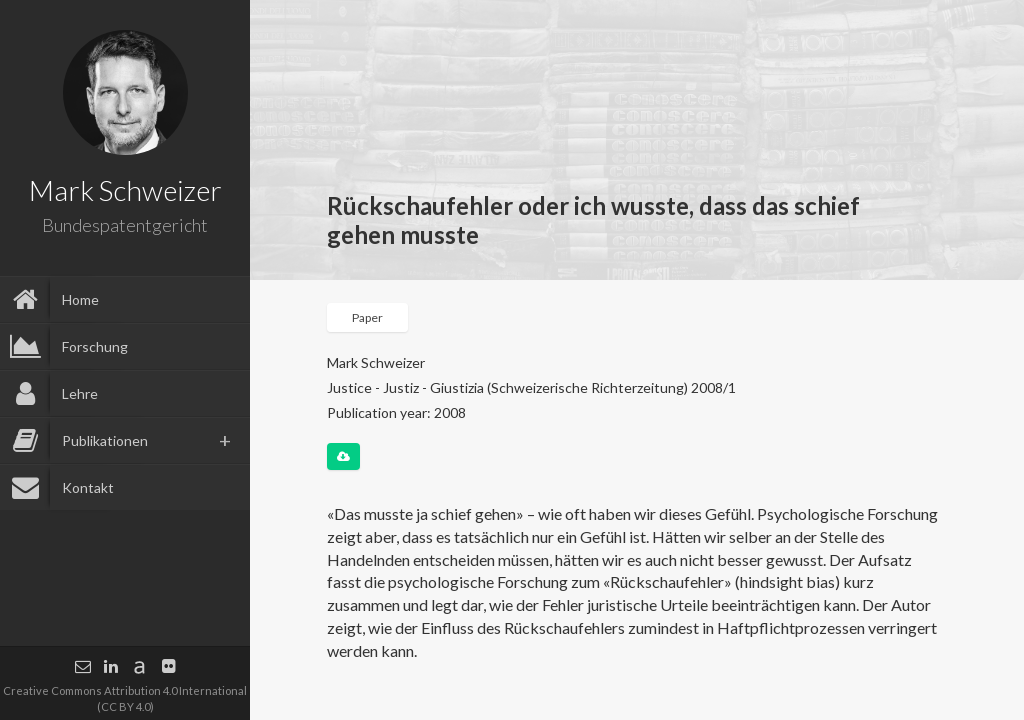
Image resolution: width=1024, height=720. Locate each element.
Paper (367, 317)
